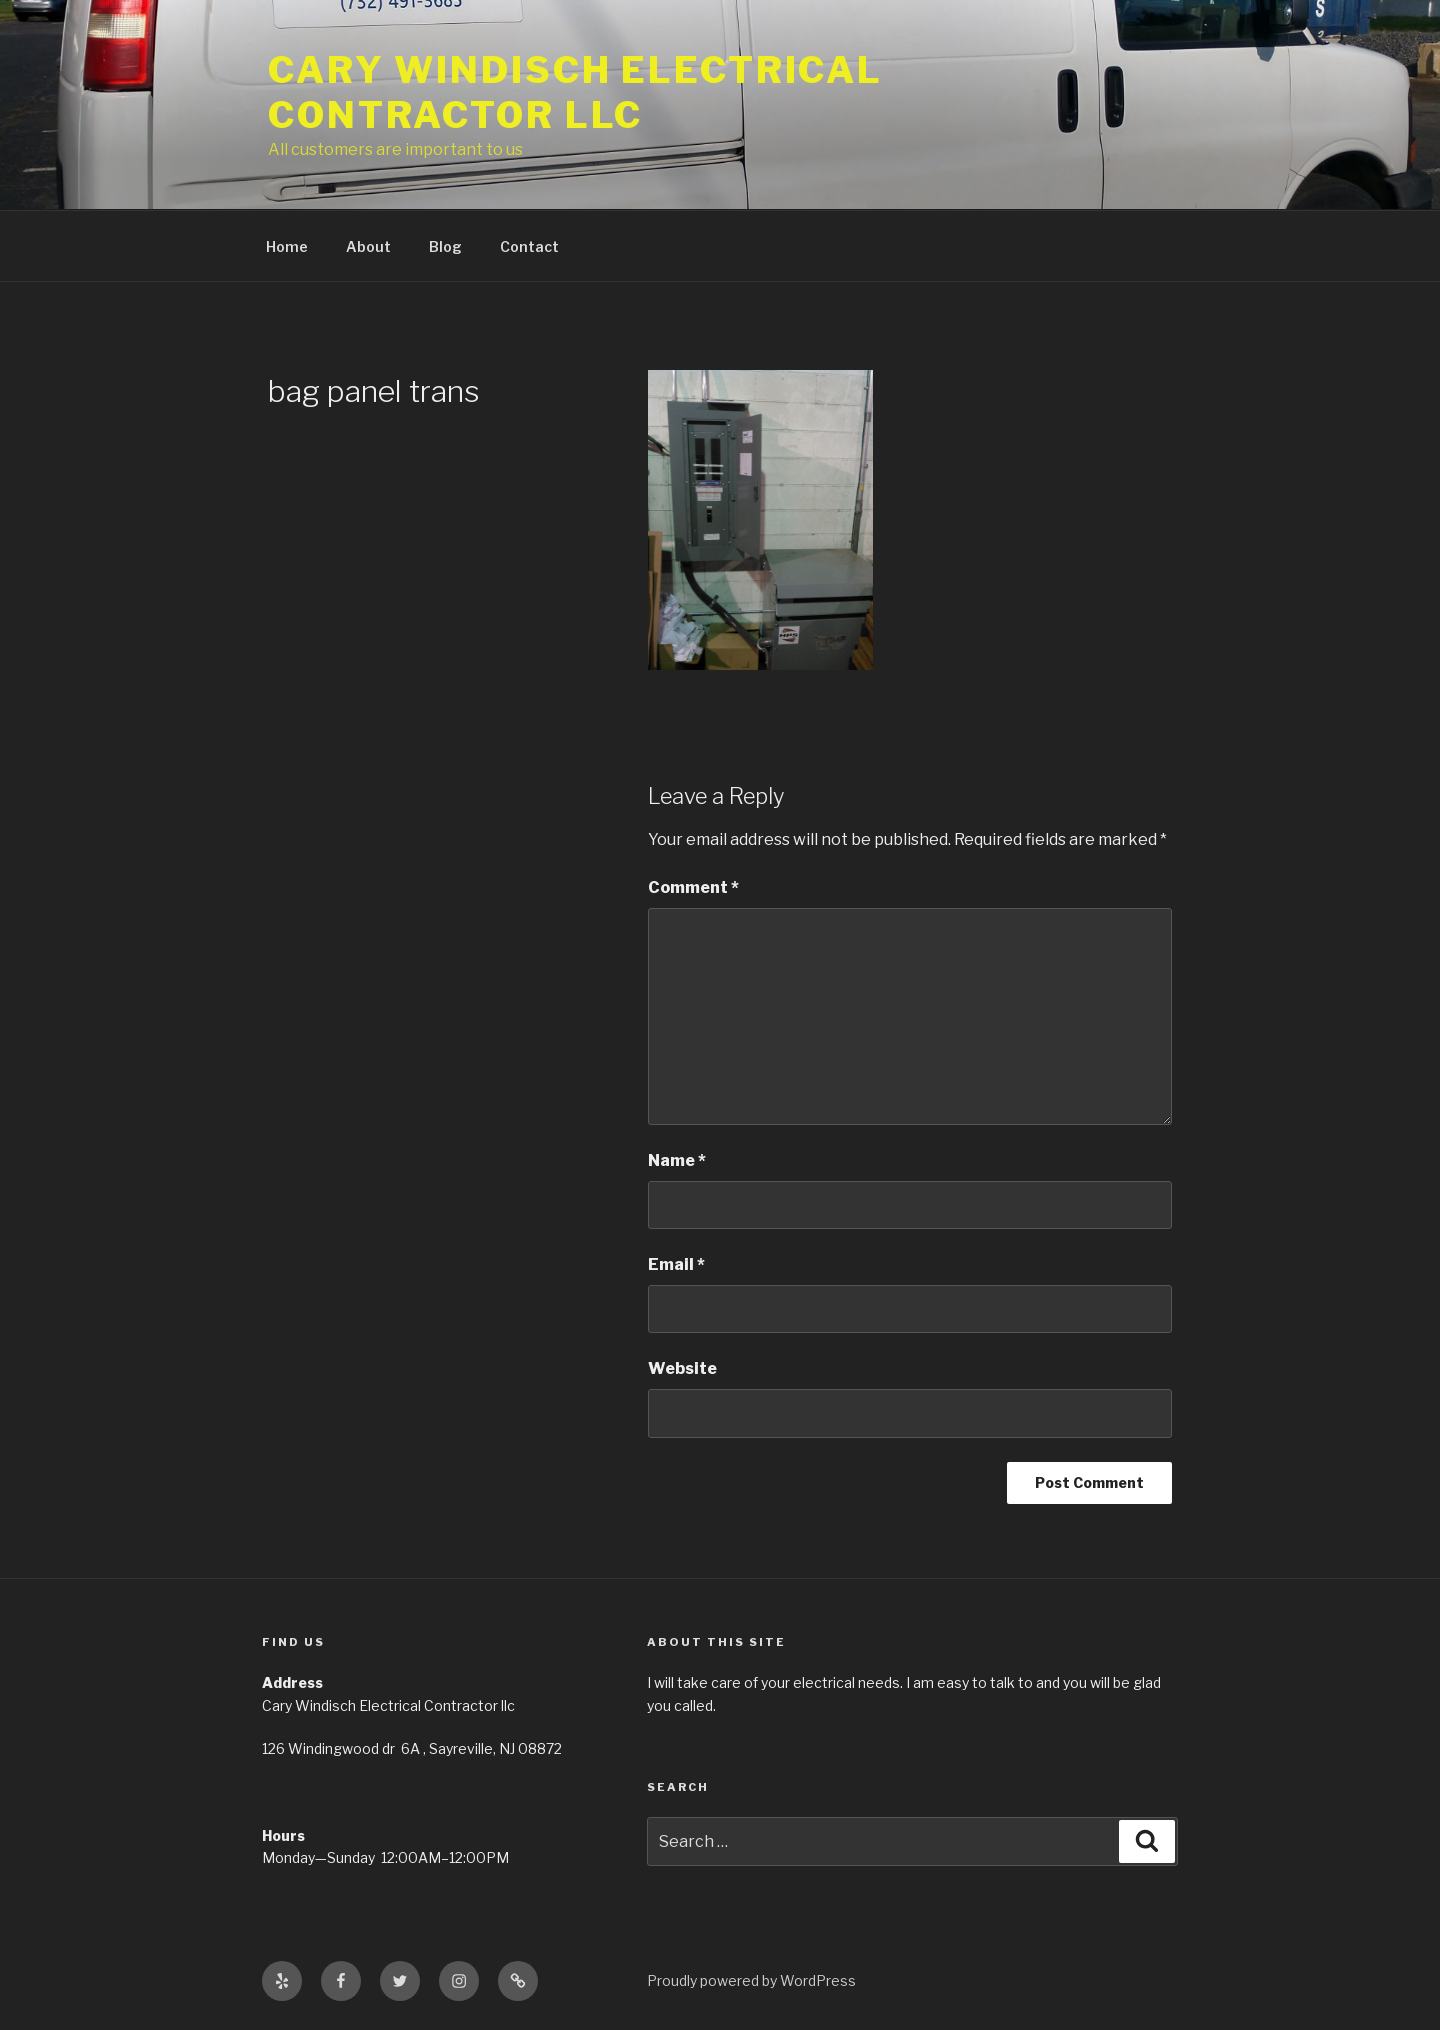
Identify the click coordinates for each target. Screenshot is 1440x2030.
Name (677, 1160)
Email (676, 1264)
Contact (529, 246)
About (368, 246)
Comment (693, 887)
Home (287, 246)
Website (682, 1368)
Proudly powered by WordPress (751, 1980)
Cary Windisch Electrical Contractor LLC (575, 92)
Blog (445, 246)
